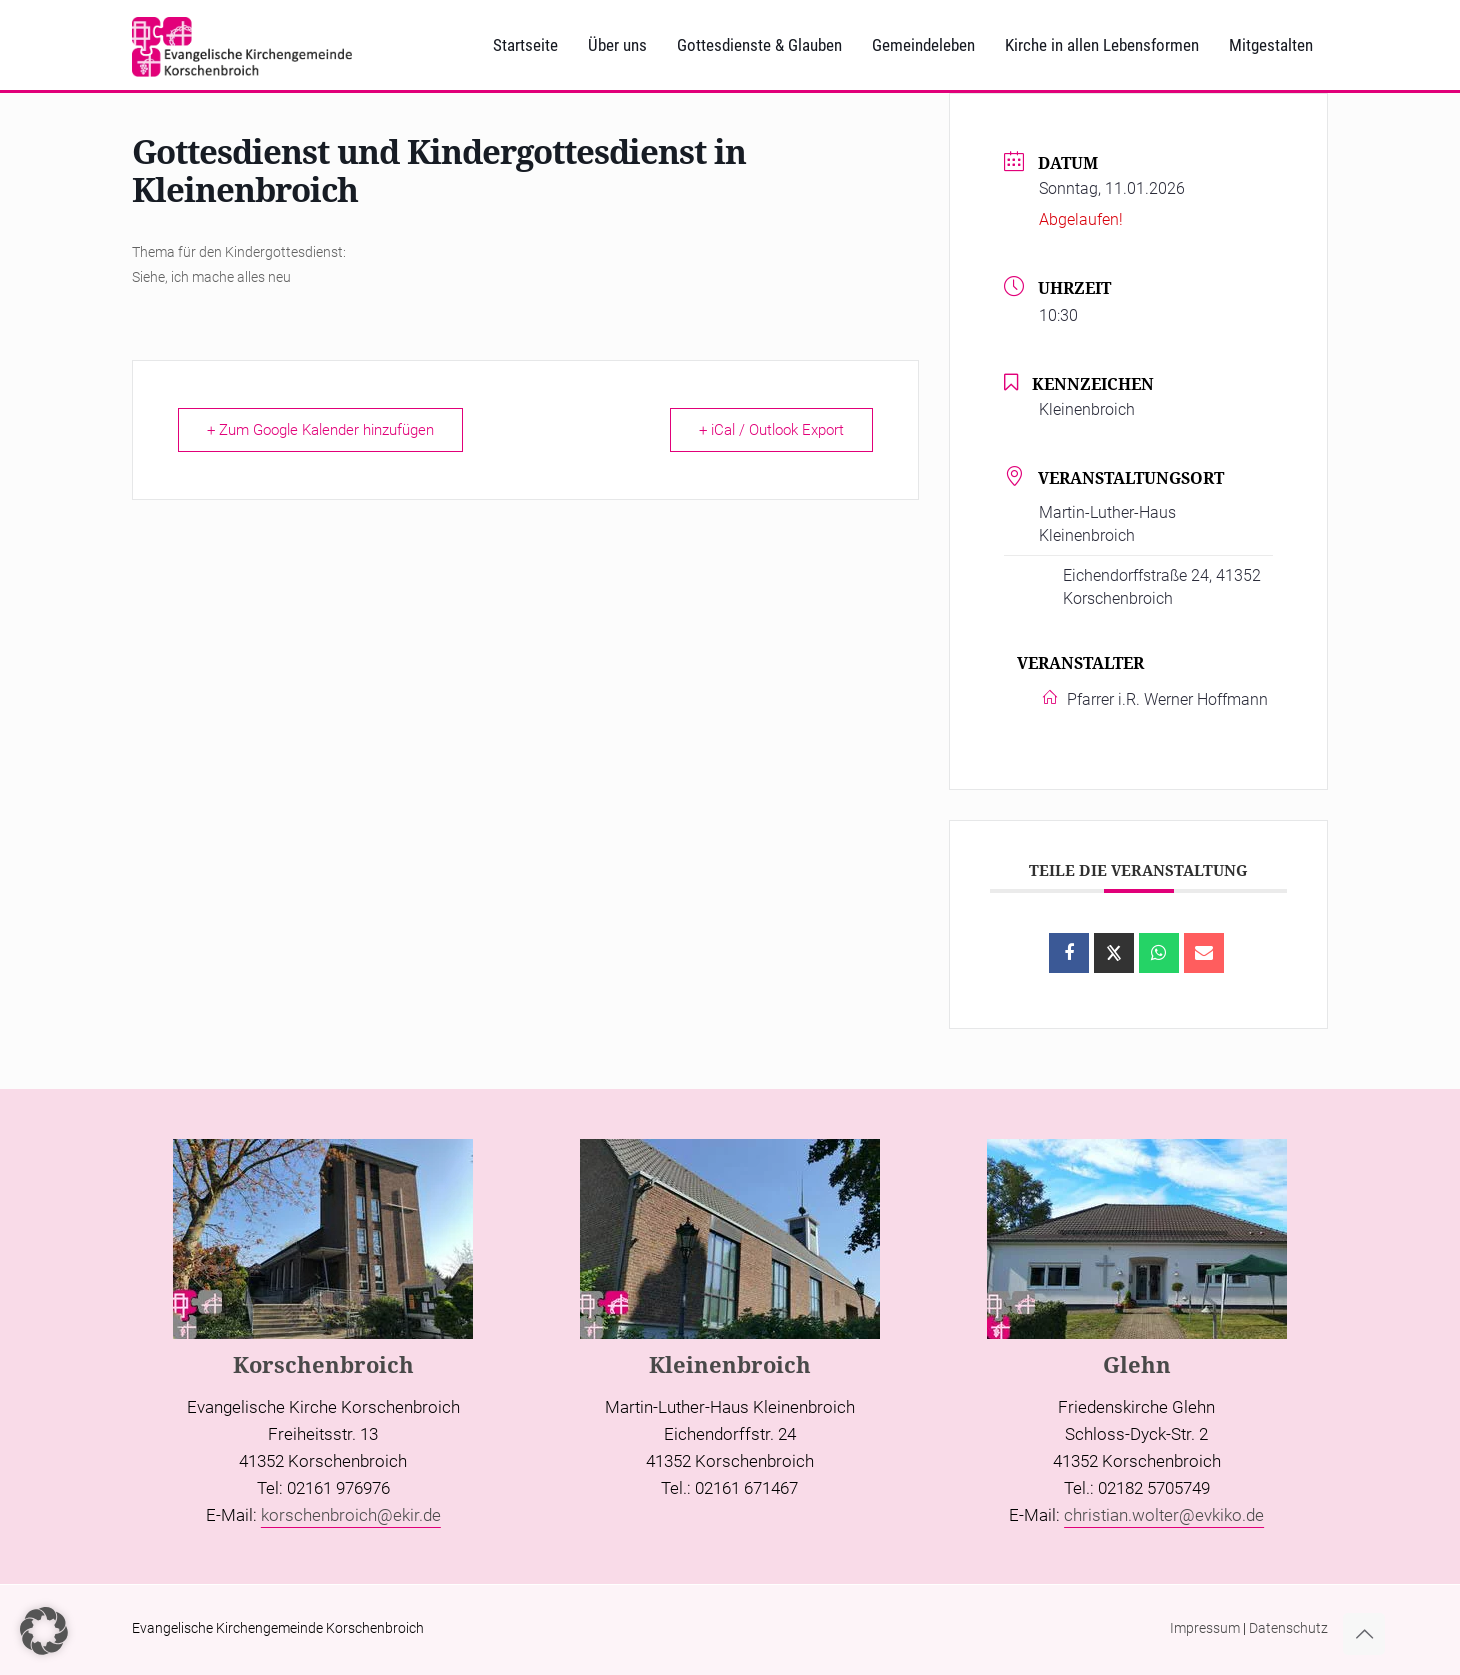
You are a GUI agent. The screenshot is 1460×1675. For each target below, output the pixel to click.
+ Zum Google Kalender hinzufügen (320, 430)
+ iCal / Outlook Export (771, 430)
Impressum (1205, 1628)
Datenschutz (1288, 1628)
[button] (44, 1631)
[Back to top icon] (1364, 1634)
